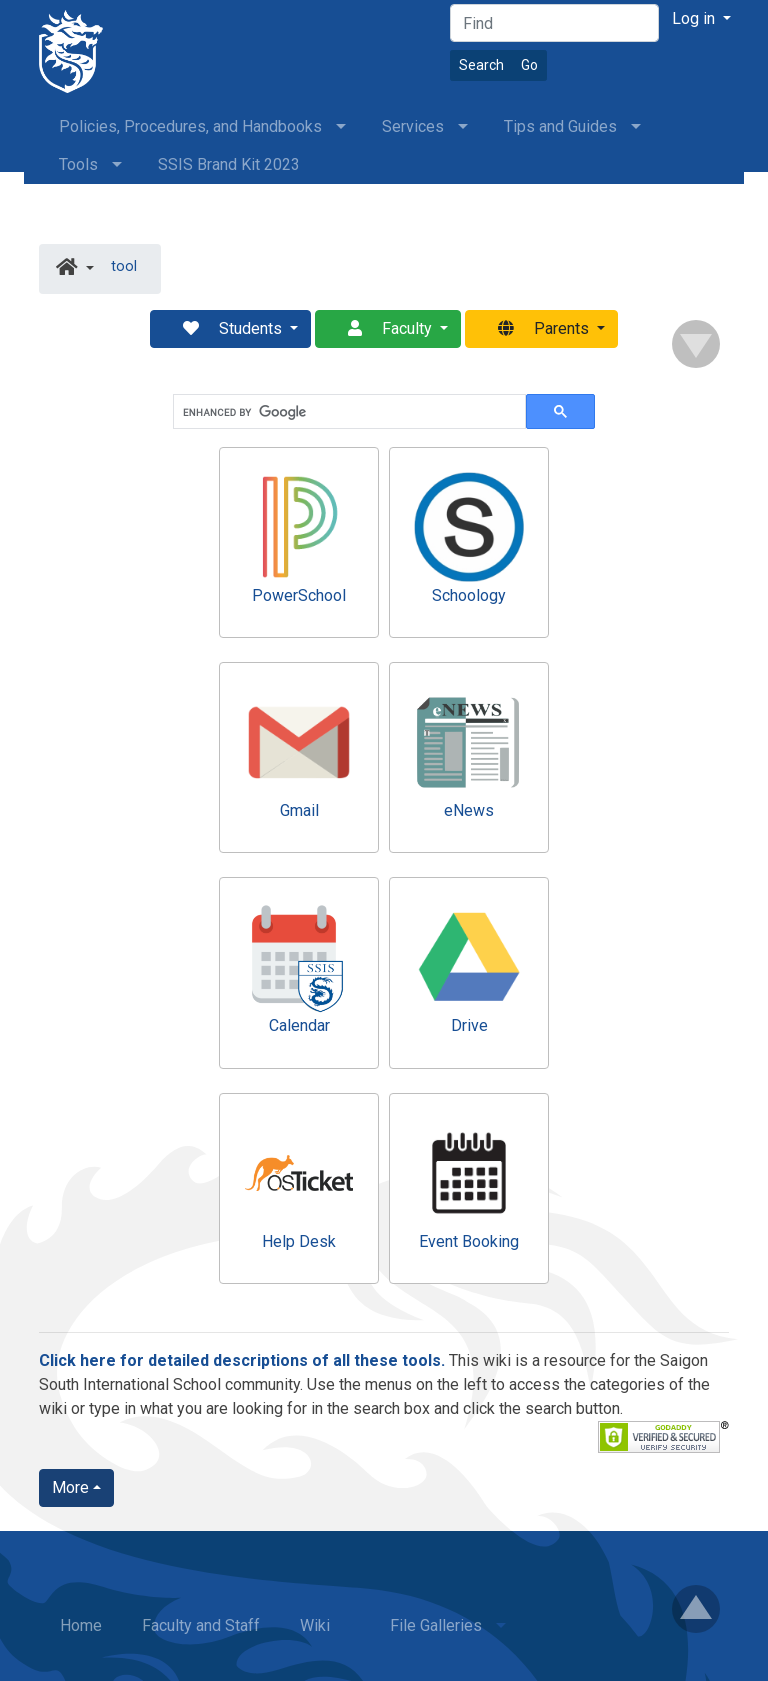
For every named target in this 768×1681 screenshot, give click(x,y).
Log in (695, 18)
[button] (75, 269)
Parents (535, 328)
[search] (347, 412)
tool (124, 266)
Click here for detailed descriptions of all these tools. (242, 1360)
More (70, 1487)
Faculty (382, 328)
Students (224, 328)
